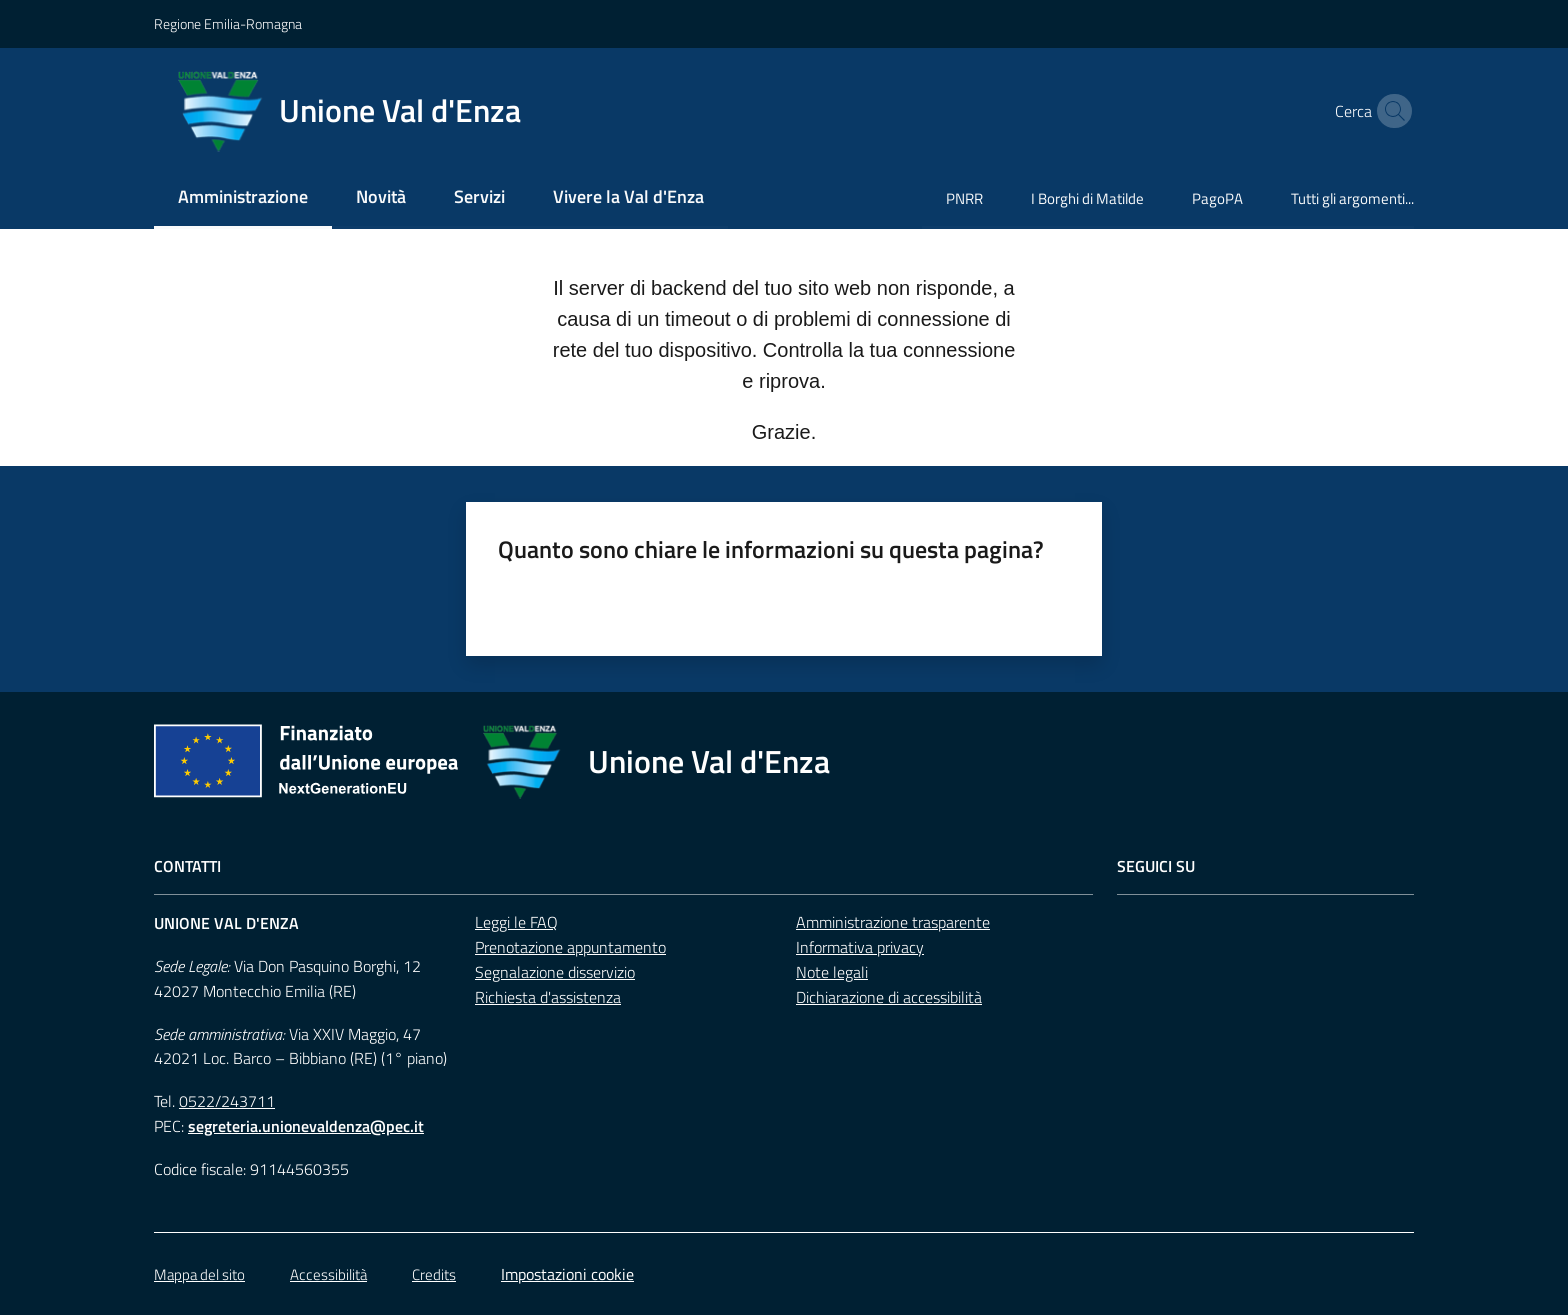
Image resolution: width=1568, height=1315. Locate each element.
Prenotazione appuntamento (570, 947)
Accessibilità (328, 1274)
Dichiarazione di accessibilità (889, 997)
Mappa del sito (199, 1274)
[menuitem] (243, 198)
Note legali (832, 972)
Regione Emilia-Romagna (228, 23)
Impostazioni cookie (567, 1274)
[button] (1390, 111)
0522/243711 (227, 1101)
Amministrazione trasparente (893, 922)
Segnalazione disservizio (555, 972)
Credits (434, 1274)
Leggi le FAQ (516, 922)
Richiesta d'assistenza (548, 997)
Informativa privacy (860, 947)
